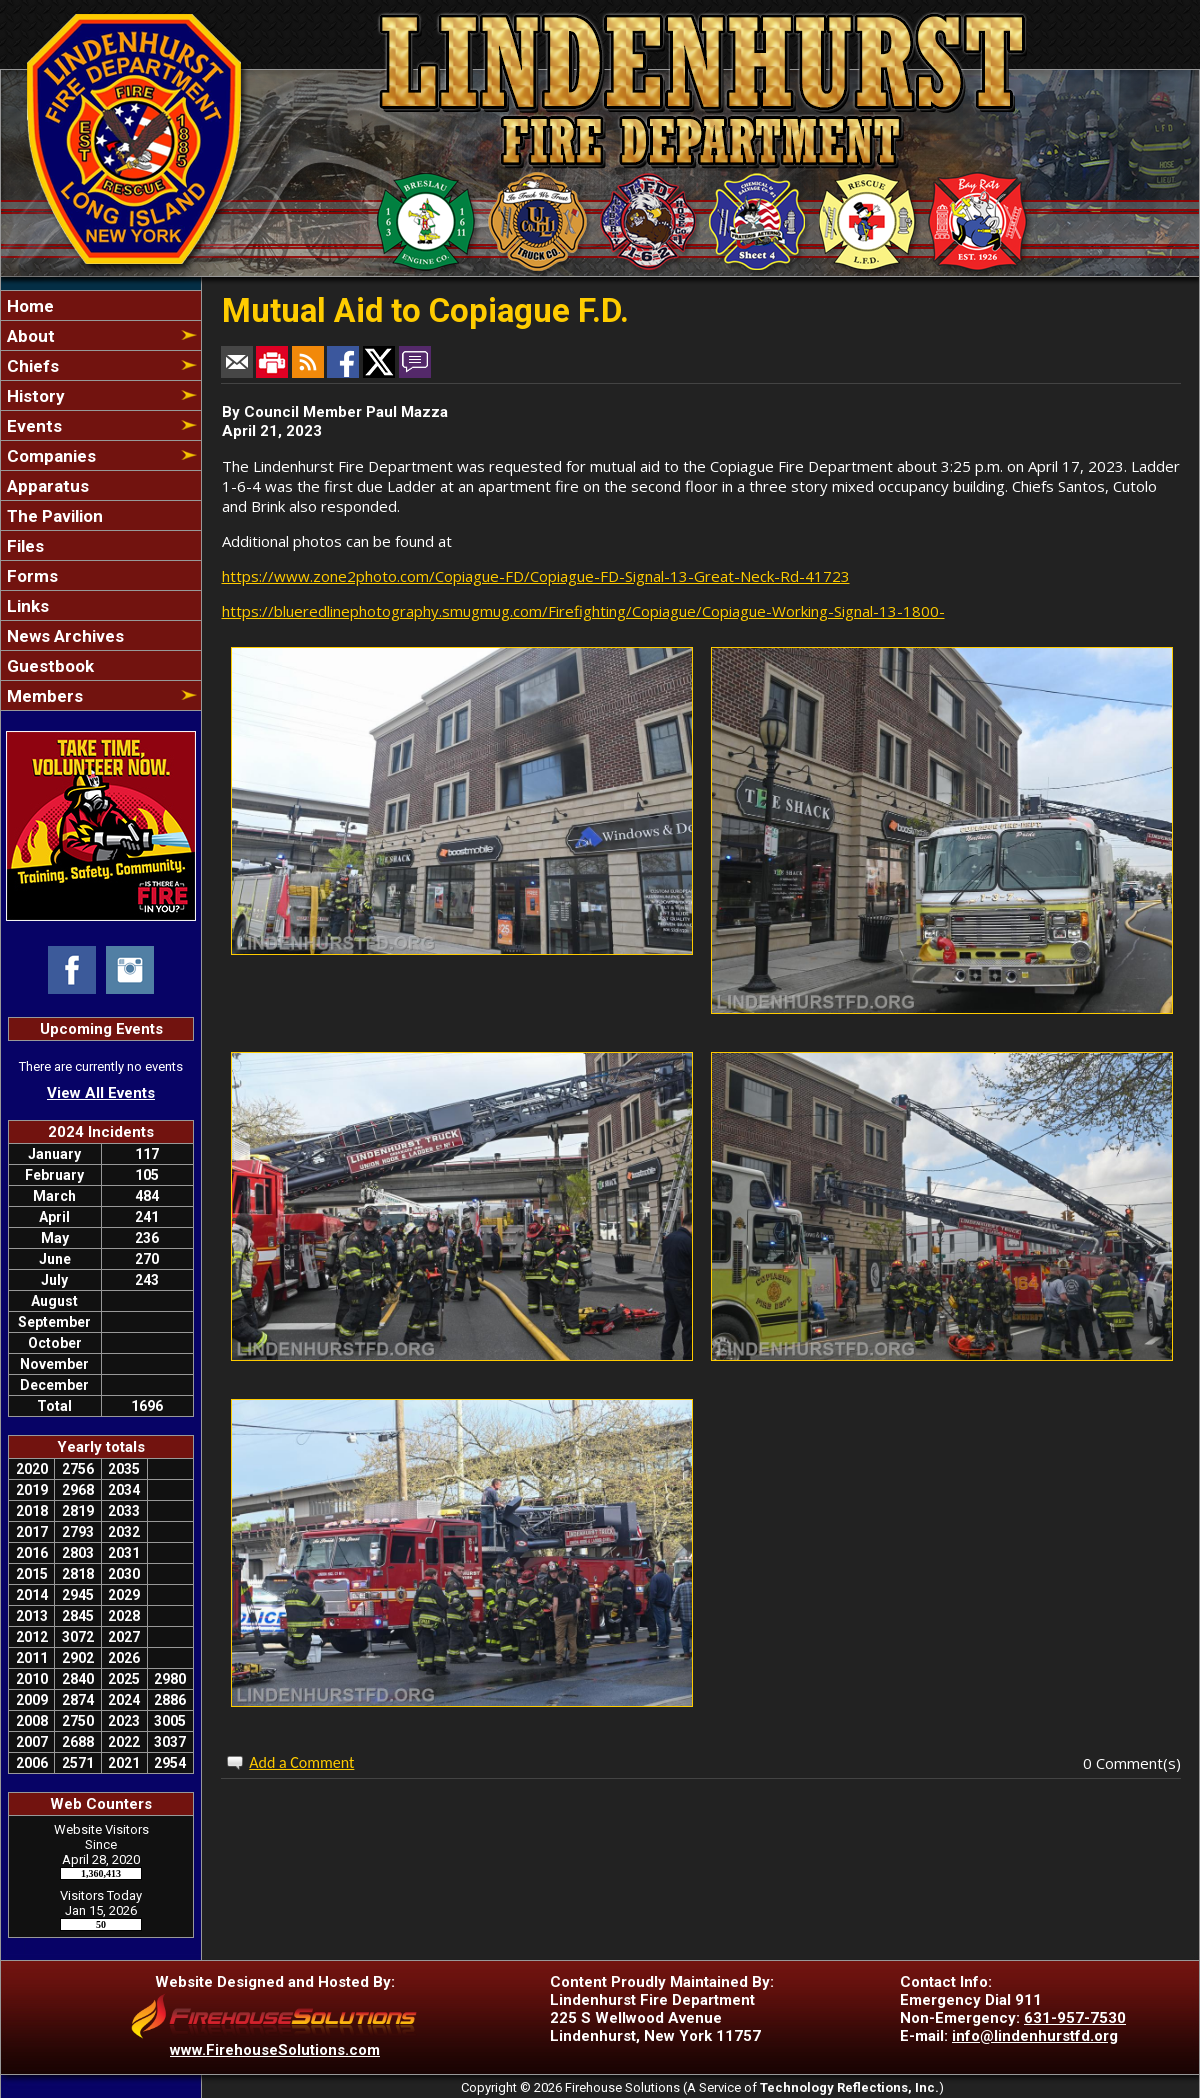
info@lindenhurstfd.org (1035, 2036)
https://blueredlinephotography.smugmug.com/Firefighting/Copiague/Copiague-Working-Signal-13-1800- (583, 611)
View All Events (101, 1093)
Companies (49, 456)
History (34, 396)
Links (26, 606)
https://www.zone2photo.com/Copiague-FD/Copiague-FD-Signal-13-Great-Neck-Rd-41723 (536, 576)
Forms (30, 576)
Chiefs (31, 366)
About (29, 336)
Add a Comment (301, 1762)
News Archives (63, 636)
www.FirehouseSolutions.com (275, 2050)
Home (28, 306)
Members (43, 696)
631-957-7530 (1075, 2018)
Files (23, 546)
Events (32, 426)
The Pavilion (53, 516)
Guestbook (48, 666)
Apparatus (46, 486)
